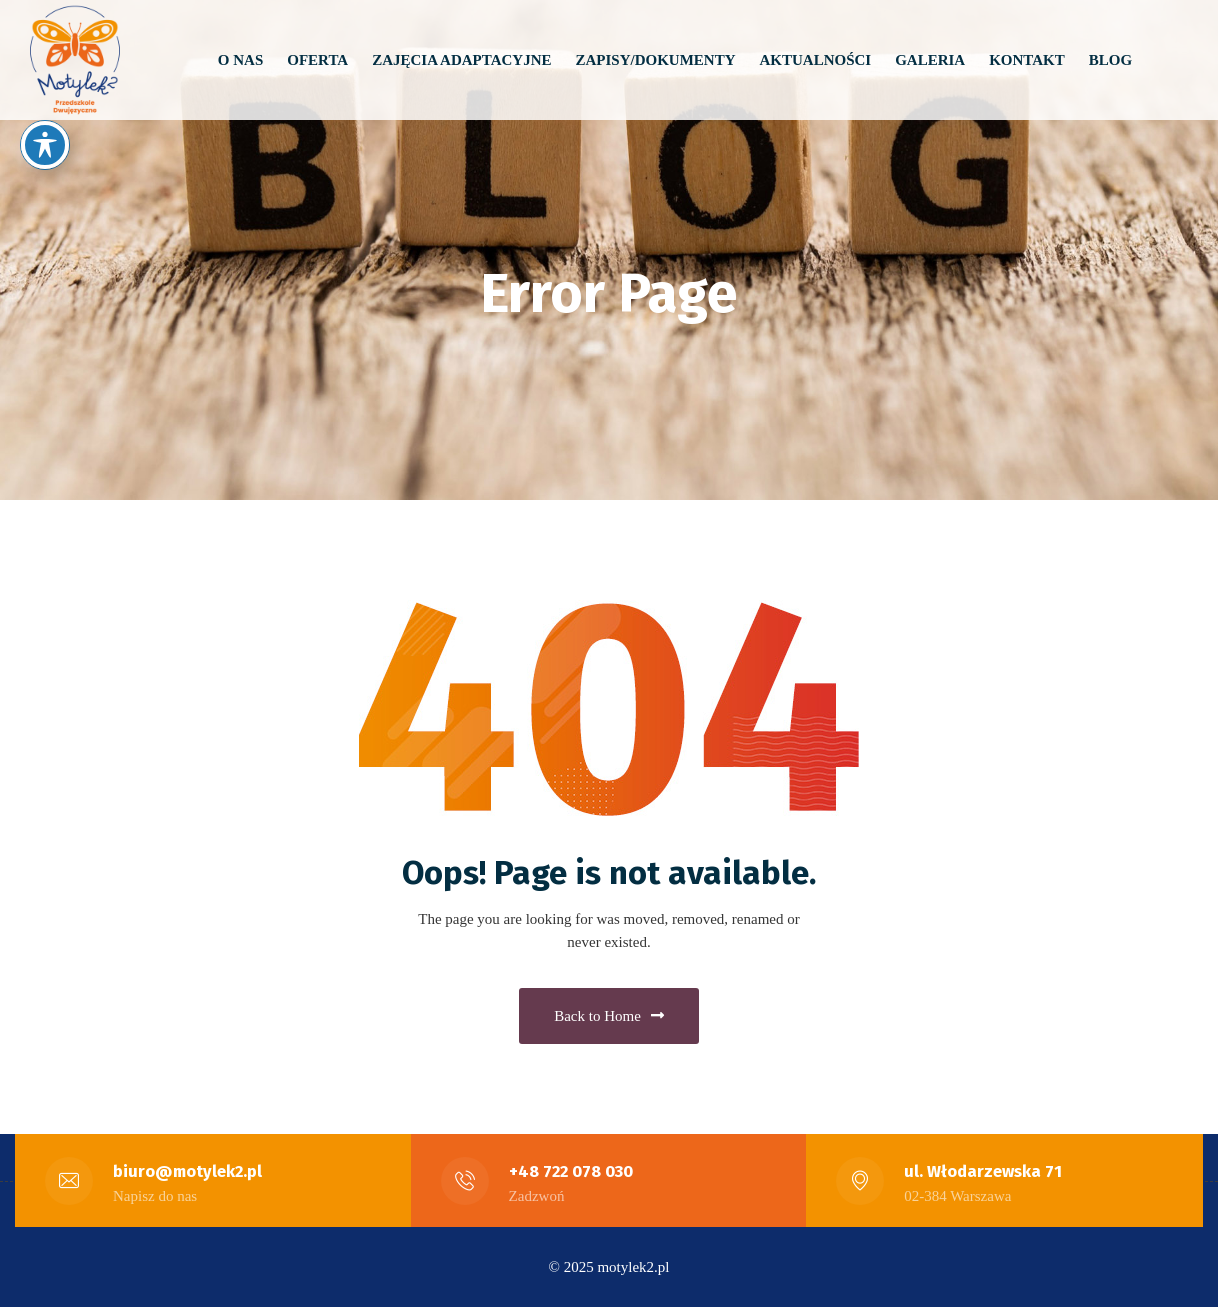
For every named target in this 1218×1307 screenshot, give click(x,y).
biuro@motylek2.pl (187, 1171)
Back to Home (609, 1016)
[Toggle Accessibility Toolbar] (45, 145)
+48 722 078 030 (571, 1171)
